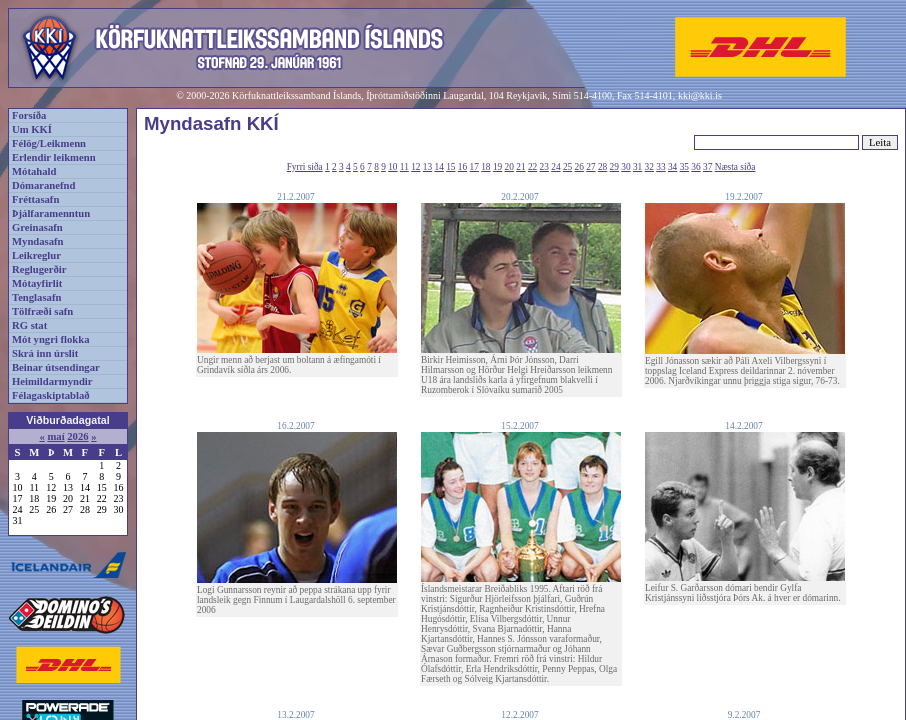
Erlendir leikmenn (54, 157)
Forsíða (29, 115)
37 (707, 167)
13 (427, 167)
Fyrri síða (305, 167)
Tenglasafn (36, 297)
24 (555, 167)
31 (637, 167)
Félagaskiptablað (51, 395)
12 (415, 167)
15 (450, 167)
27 (590, 167)
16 (462, 167)
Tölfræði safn (42, 311)
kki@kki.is (700, 95)
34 (672, 167)
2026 (77, 436)
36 (695, 167)
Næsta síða (735, 167)
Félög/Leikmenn (49, 143)
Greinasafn (37, 227)
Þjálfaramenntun (51, 213)
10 (392, 167)
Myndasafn (38, 241)
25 (567, 167)
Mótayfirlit (37, 283)
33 (660, 167)
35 (684, 167)
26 (579, 167)
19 (497, 167)
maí (55, 436)
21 (520, 167)
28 (602, 167)
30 (625, 167)
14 (439, 167)
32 (649, 167)
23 (544, 167)
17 (474, 167)
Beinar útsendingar (56, 367)
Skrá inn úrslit (45, 353)
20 (509, 167)
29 (614, 167)
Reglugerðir (39, 269)
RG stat (29, 325)
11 (404, 167)
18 (485, 167)
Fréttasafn (35, 199)
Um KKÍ (32, 129)
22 (532, 167)
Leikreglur (36, 255)
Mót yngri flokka (51, 339)
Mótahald (34, 171)
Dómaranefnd (43, 185)
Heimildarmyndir (52, 381)
